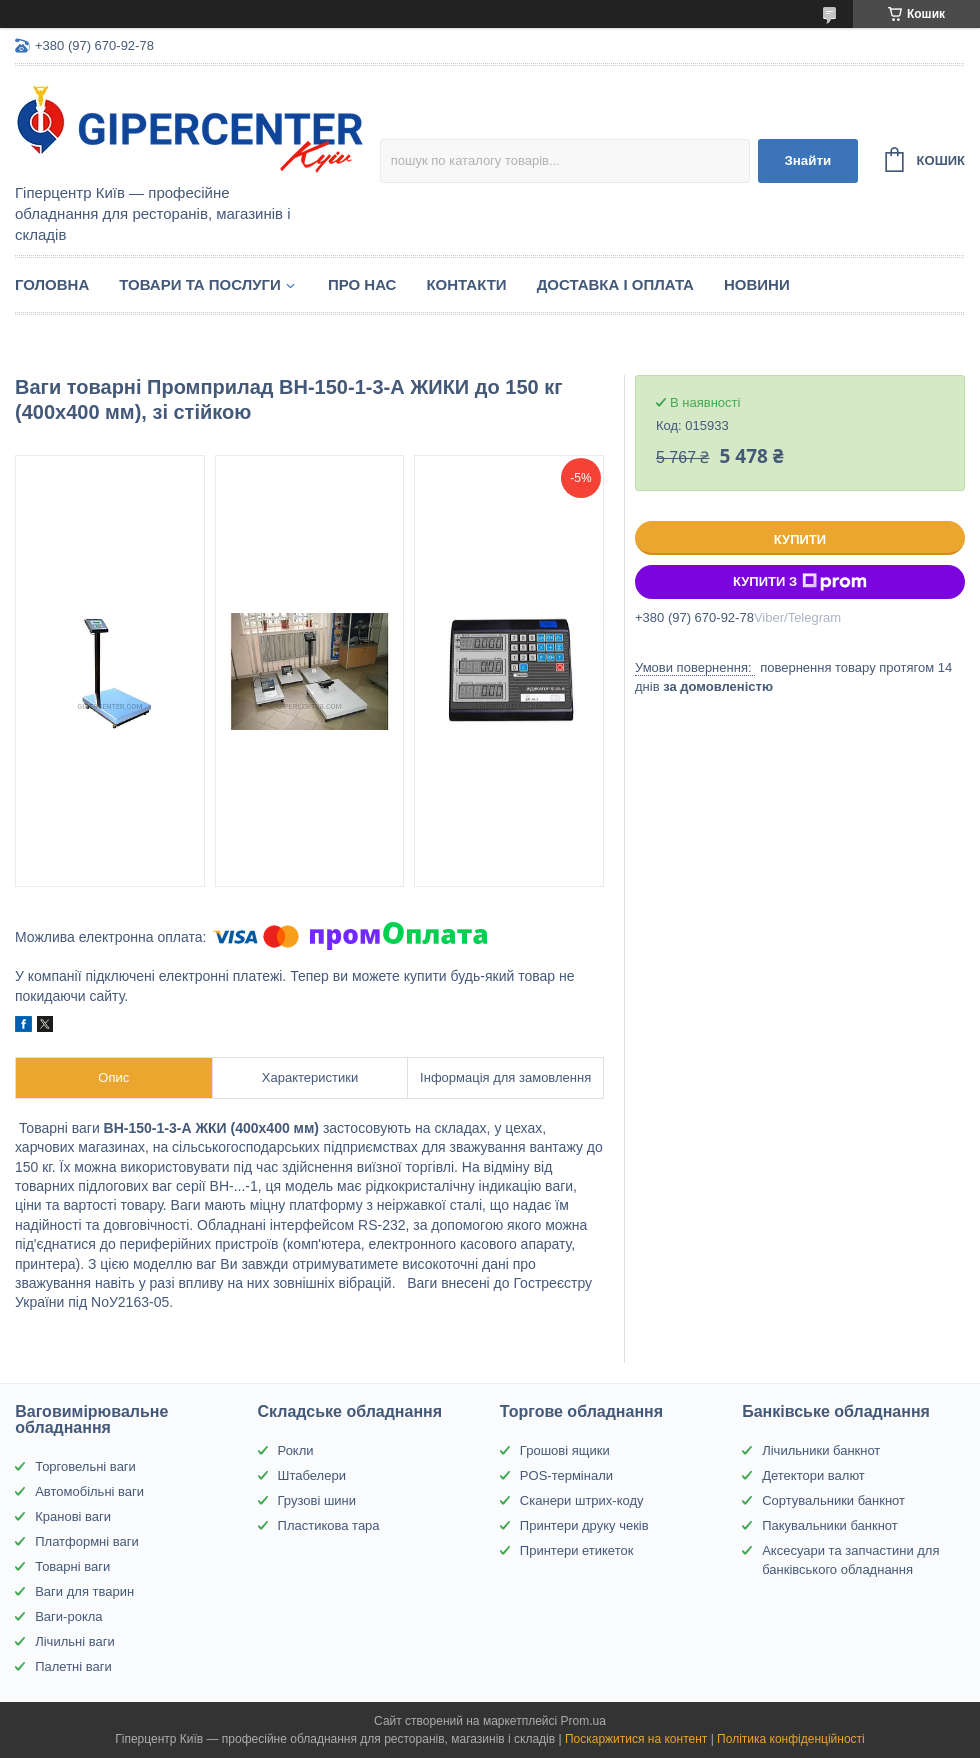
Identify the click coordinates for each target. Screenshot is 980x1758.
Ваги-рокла (68, 1616)
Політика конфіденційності (791, 1739)
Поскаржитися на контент (636, 1739)
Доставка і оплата (615, 284)
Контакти (466, 284)
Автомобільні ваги (89, 1491)
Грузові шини (317, 1500)
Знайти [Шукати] (807, 160)
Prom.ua (583, 1721)
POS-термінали (566, 1475)
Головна (52, 284)
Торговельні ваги (85, 1466)
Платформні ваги (87, 1541)
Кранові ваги (73, 1516)
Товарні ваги (72, 1566)
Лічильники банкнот (821, 1450)
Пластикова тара (329, 1525)
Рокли (296, 1450)
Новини (757, 284)
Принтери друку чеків (584, 1525)
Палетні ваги (73, 1666)
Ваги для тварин (84, 1591)
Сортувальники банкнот (833, 1500)
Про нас (362, 284)
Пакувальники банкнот (830, 1525)
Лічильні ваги (75, 1641)
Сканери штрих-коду (582, 1500)
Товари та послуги (200, 284)
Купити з (800, 582)
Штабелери (312, 1475)
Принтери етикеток (577, 1550)
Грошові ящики (565, 1450)
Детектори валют (813, 1475)
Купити (800, 539)
